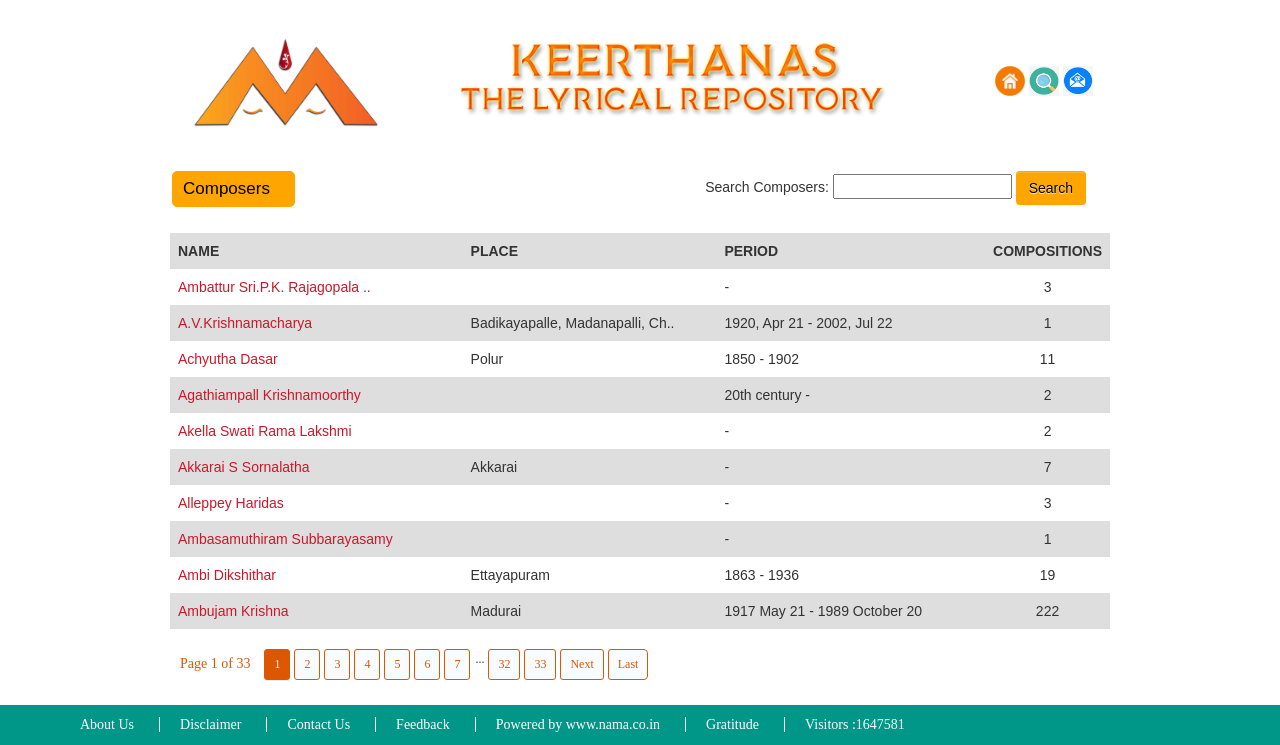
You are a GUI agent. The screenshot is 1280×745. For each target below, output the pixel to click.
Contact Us (318, 724)
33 (540, 664)
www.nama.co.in (613, 724)
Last (628, 664)
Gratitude (732, 724)
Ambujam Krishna (233, 611)
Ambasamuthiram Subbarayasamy (285, 539)
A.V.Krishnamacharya (245, 323)
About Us (107, 724)
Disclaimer (210, 724)
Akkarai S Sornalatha (244, 467)
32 (504, 664)
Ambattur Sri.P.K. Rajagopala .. (274, 287)
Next (581, 664)
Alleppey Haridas (231, 503)
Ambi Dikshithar (227, 575)
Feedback (423, 724)
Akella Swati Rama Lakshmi (265, 431)
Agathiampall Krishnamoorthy (269, 395)
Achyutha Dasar (228, 359)
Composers (233, 188)
